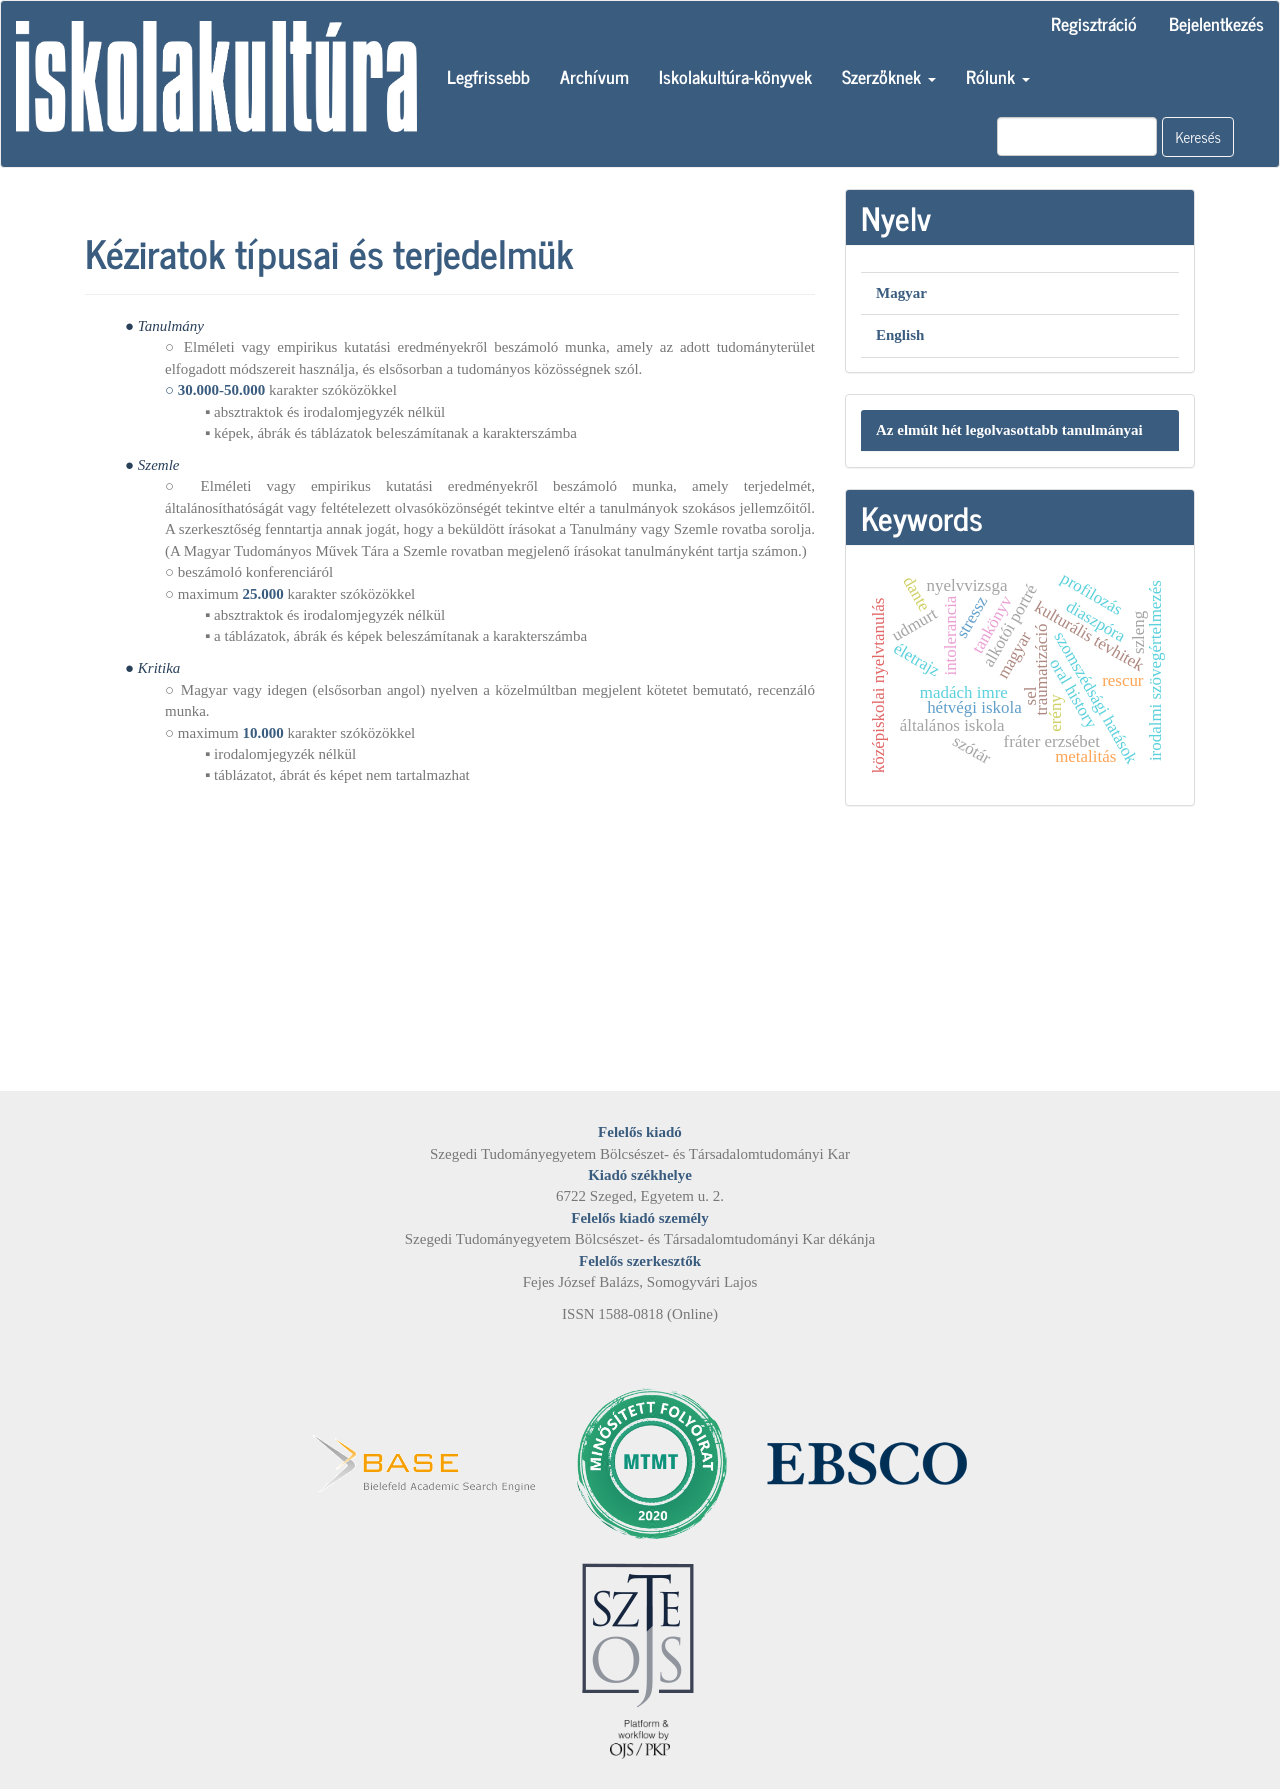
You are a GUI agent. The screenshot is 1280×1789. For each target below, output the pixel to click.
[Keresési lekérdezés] (1077, 136)
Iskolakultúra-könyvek (735, 76)
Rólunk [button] (998, 76)
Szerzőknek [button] (889, 76)
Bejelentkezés (1216, 23)
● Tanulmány (164, 326)
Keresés (1198, 136)
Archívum (594, 76)
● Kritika (152, 668)
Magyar (901, 293)
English (900, 335)
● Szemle (152, 465)
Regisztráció (1094, 23)
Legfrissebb (488, 76)
